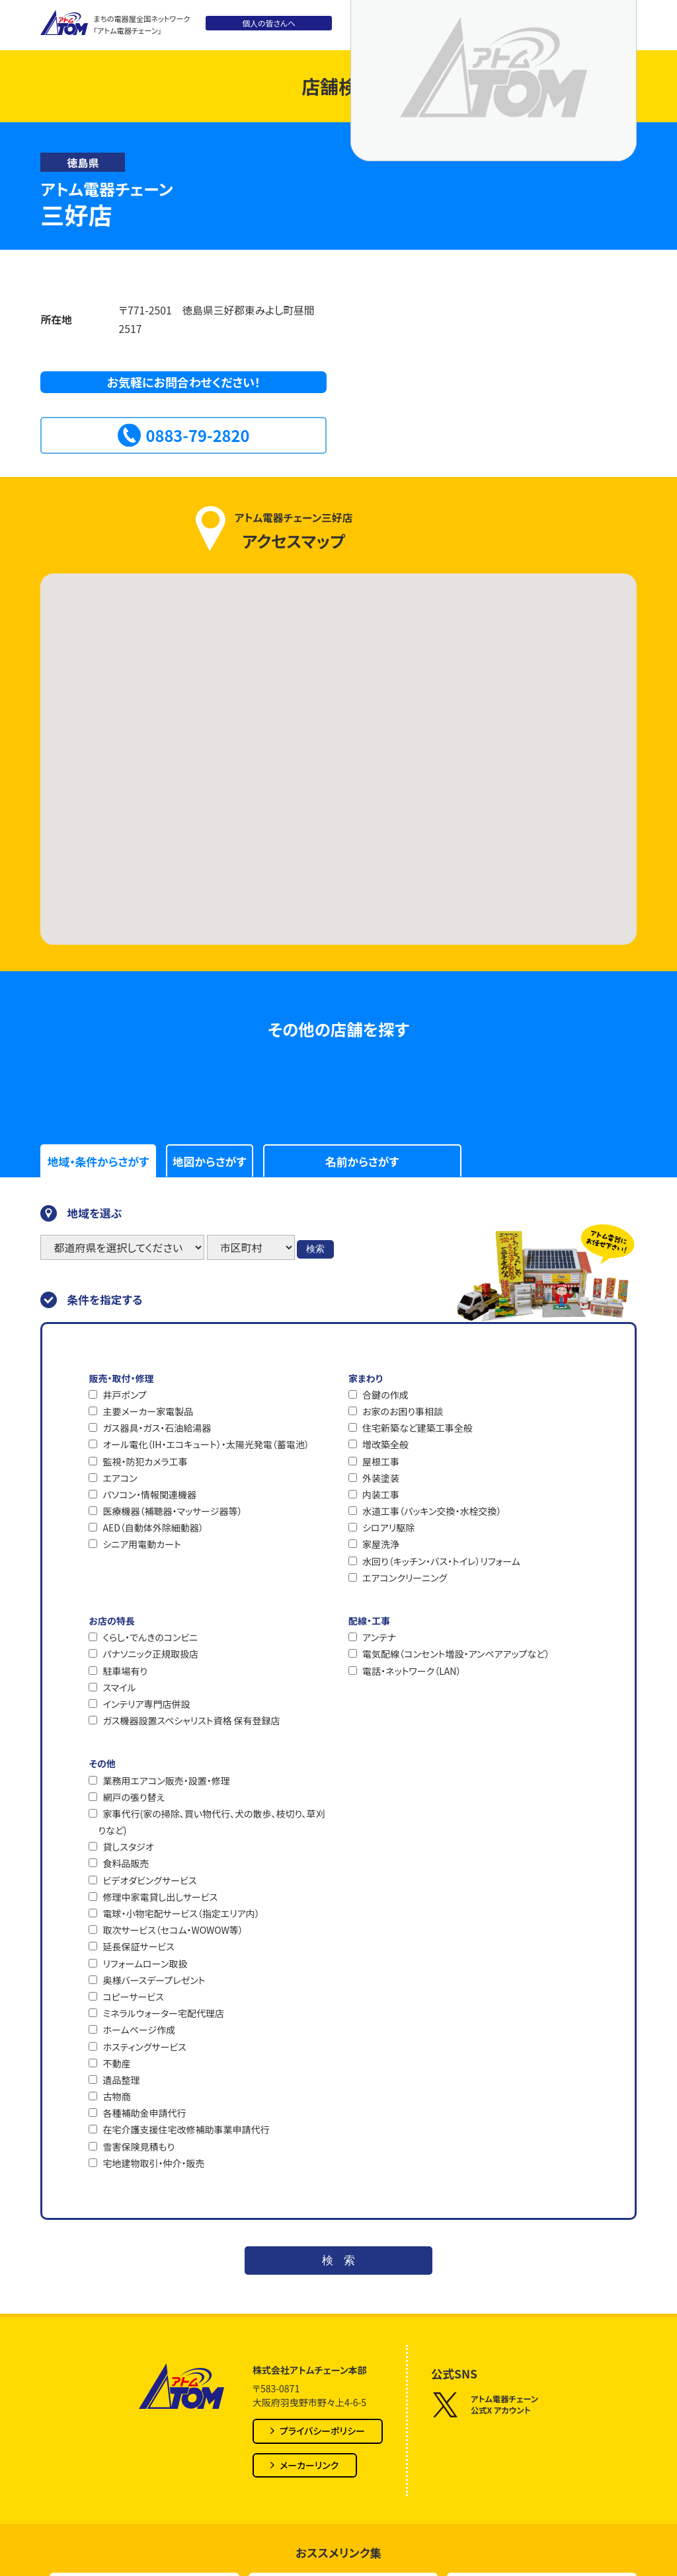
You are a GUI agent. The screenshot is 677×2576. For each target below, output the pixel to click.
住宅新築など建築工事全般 (417, 1427)
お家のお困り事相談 (402, 1411)
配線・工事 (369, 1620)
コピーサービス (132, 1996)
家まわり (365, 1378)
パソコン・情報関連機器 (149, 1494)
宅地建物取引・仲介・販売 (153, 2163)
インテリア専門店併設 (146, 1704)
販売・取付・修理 (121, 1378)
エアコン (119, 1478)
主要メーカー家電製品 (147, 1411)
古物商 (116, 2096)
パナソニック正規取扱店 (150, 1653)
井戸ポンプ (124, 1394)
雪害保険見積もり (138, 2146)
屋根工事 (380, 1461)
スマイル (119, 1687)
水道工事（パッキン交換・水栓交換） (431, 1511)
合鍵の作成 (385, 1394)
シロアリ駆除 (388, 1527)
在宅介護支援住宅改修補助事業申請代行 (185, 2129)
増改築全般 (385, 1444)
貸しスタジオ (127, 1846)
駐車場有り (124, 1670)
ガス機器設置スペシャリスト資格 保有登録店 (191, 1720)
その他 (102, 1763)
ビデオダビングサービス (149, 1880)
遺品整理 (120, 2079)
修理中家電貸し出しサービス (160, 1896)
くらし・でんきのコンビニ (150, 1637)
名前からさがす (362, 1161)
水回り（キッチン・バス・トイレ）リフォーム (441, 1561)
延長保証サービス (138, 1946)
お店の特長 (111, 1620)
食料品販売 (125, 1863)
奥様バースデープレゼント (153, 1980)
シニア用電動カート (141, 1544)
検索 (315, 1248)
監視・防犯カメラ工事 (144, 1461)
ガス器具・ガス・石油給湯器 (156, 1427)
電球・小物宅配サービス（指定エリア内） (180, 1913)
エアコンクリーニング (404, 1577)
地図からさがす (209, 1161)
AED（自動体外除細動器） (152, 1527)
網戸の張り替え (133, 1797)
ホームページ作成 (138, 2029)
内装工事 (380, 1494)
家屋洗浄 (380, 1544)
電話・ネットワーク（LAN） (411, 1670)
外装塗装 (380, 1478)
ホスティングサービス (144, 2046)
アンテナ (379, 1637)
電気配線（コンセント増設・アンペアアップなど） (455, 1653)
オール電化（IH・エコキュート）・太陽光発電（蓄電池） (205, 1444)
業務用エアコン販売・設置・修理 (165, 1780)
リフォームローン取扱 (144, 1963)
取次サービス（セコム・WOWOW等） (172, 1929)
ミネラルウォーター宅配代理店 (163, 2013)
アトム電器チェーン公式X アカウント (484, 2405)
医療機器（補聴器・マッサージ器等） (172, 1511)
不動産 (116, 2063)
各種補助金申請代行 (144, 2112)
